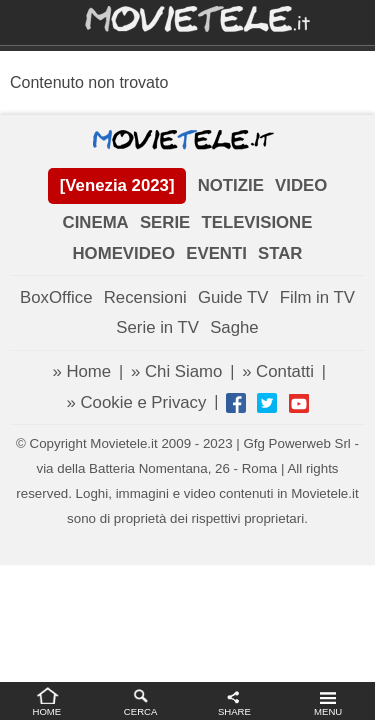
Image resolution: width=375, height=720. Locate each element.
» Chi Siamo (176, 371)
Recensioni (145, 297)
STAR (280, 253)
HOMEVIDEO (124, 253)
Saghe (234, 327)
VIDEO (301, 185)
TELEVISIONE (256, 222)
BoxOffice (56, 297)
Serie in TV (157, 327)
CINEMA (96, 222)
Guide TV (233, 297)
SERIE (165, 222)
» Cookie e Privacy (136, 402)
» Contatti (278, 371)
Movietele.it (187, 17)
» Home (81, 371)
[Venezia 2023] (117, 185)
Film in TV (317, 297)
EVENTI (216, 253)
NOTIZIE (231, 185)
